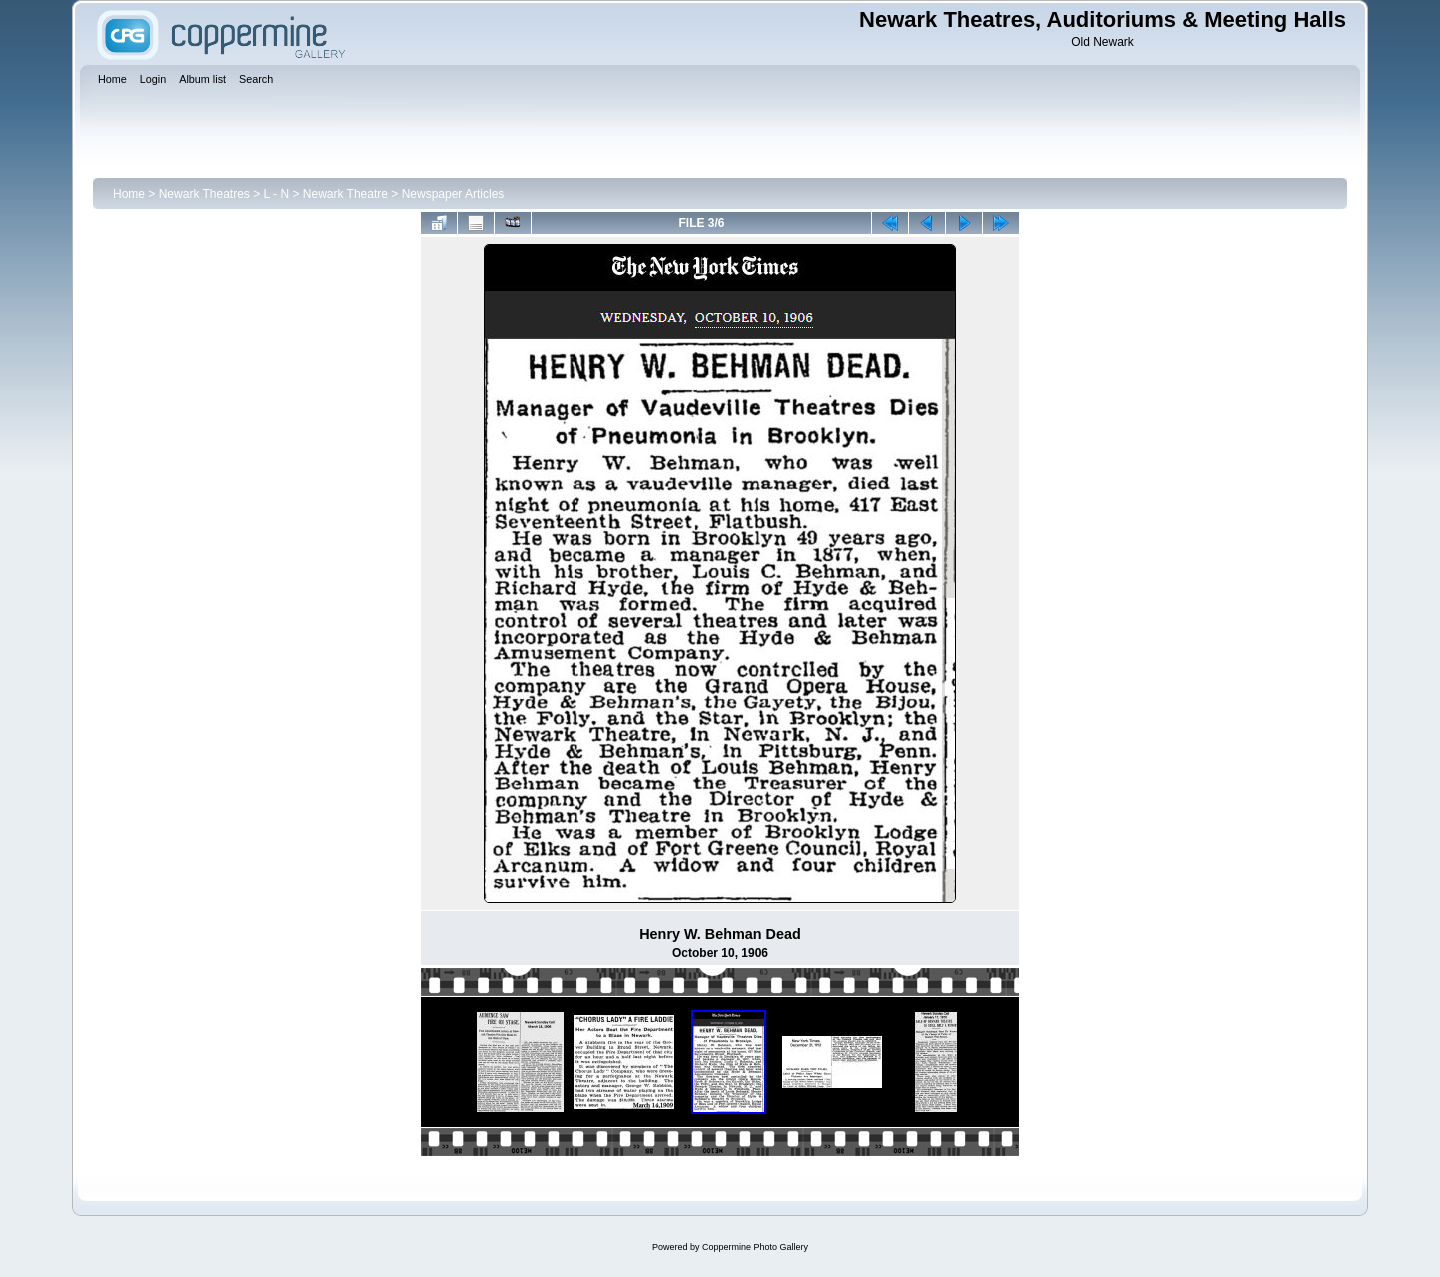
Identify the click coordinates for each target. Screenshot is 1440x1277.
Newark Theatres (204, 194)
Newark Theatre (345, 194)
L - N (277, 194)
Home (129, 194)
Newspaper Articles (453, 194)
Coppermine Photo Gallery (755, 1247)
